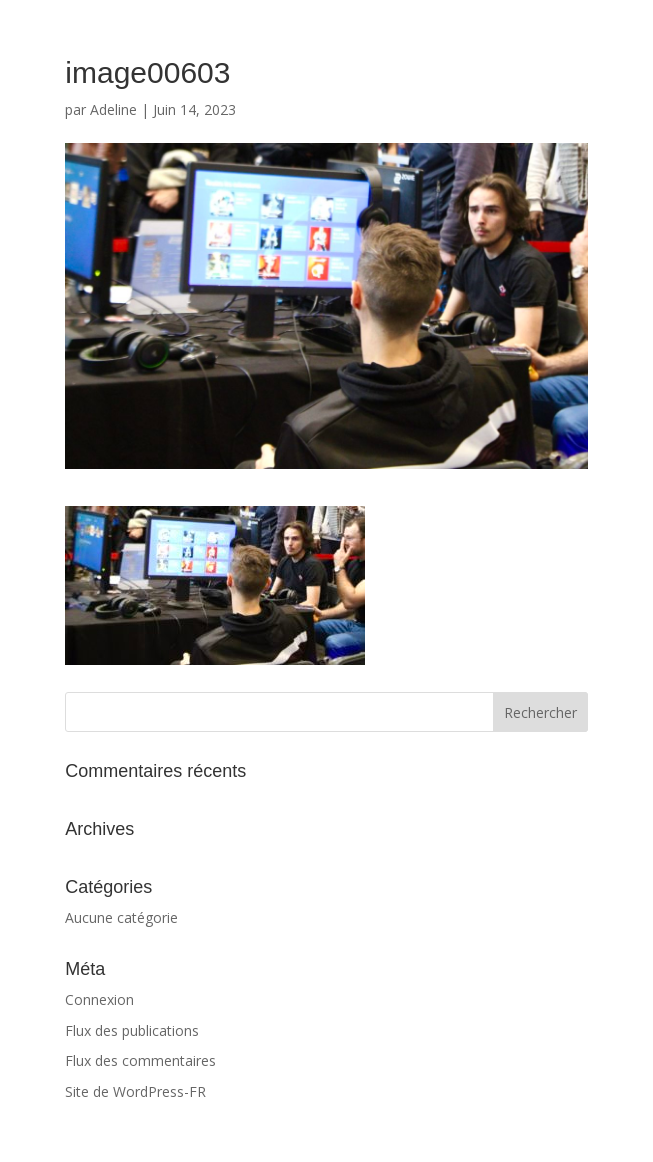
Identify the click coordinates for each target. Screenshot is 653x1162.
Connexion (99, 999)
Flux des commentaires (140, 1060)
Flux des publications (132, 1030)
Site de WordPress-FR (135, 1091)
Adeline (113, 109)
